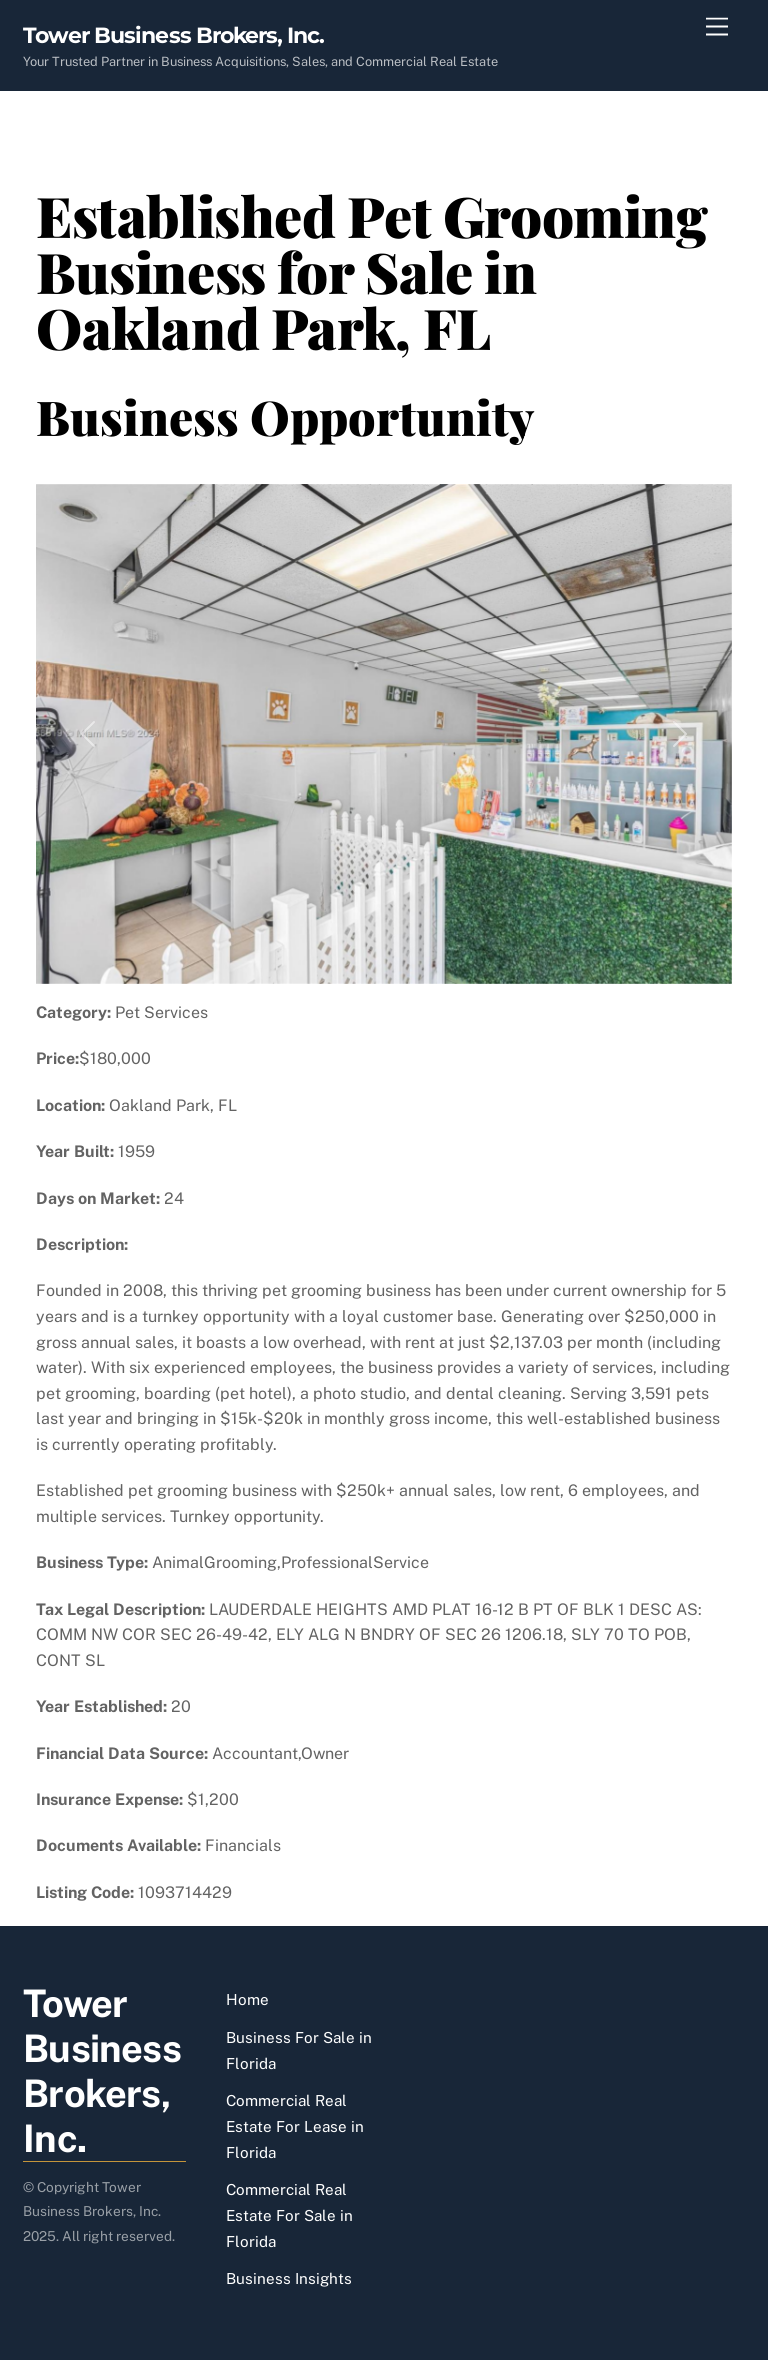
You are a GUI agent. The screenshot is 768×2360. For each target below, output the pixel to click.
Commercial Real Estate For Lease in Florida (295, 2126)
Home (247, 1999)
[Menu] (717, 27)
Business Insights (289, 2278)
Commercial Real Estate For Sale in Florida (289, 2215)
